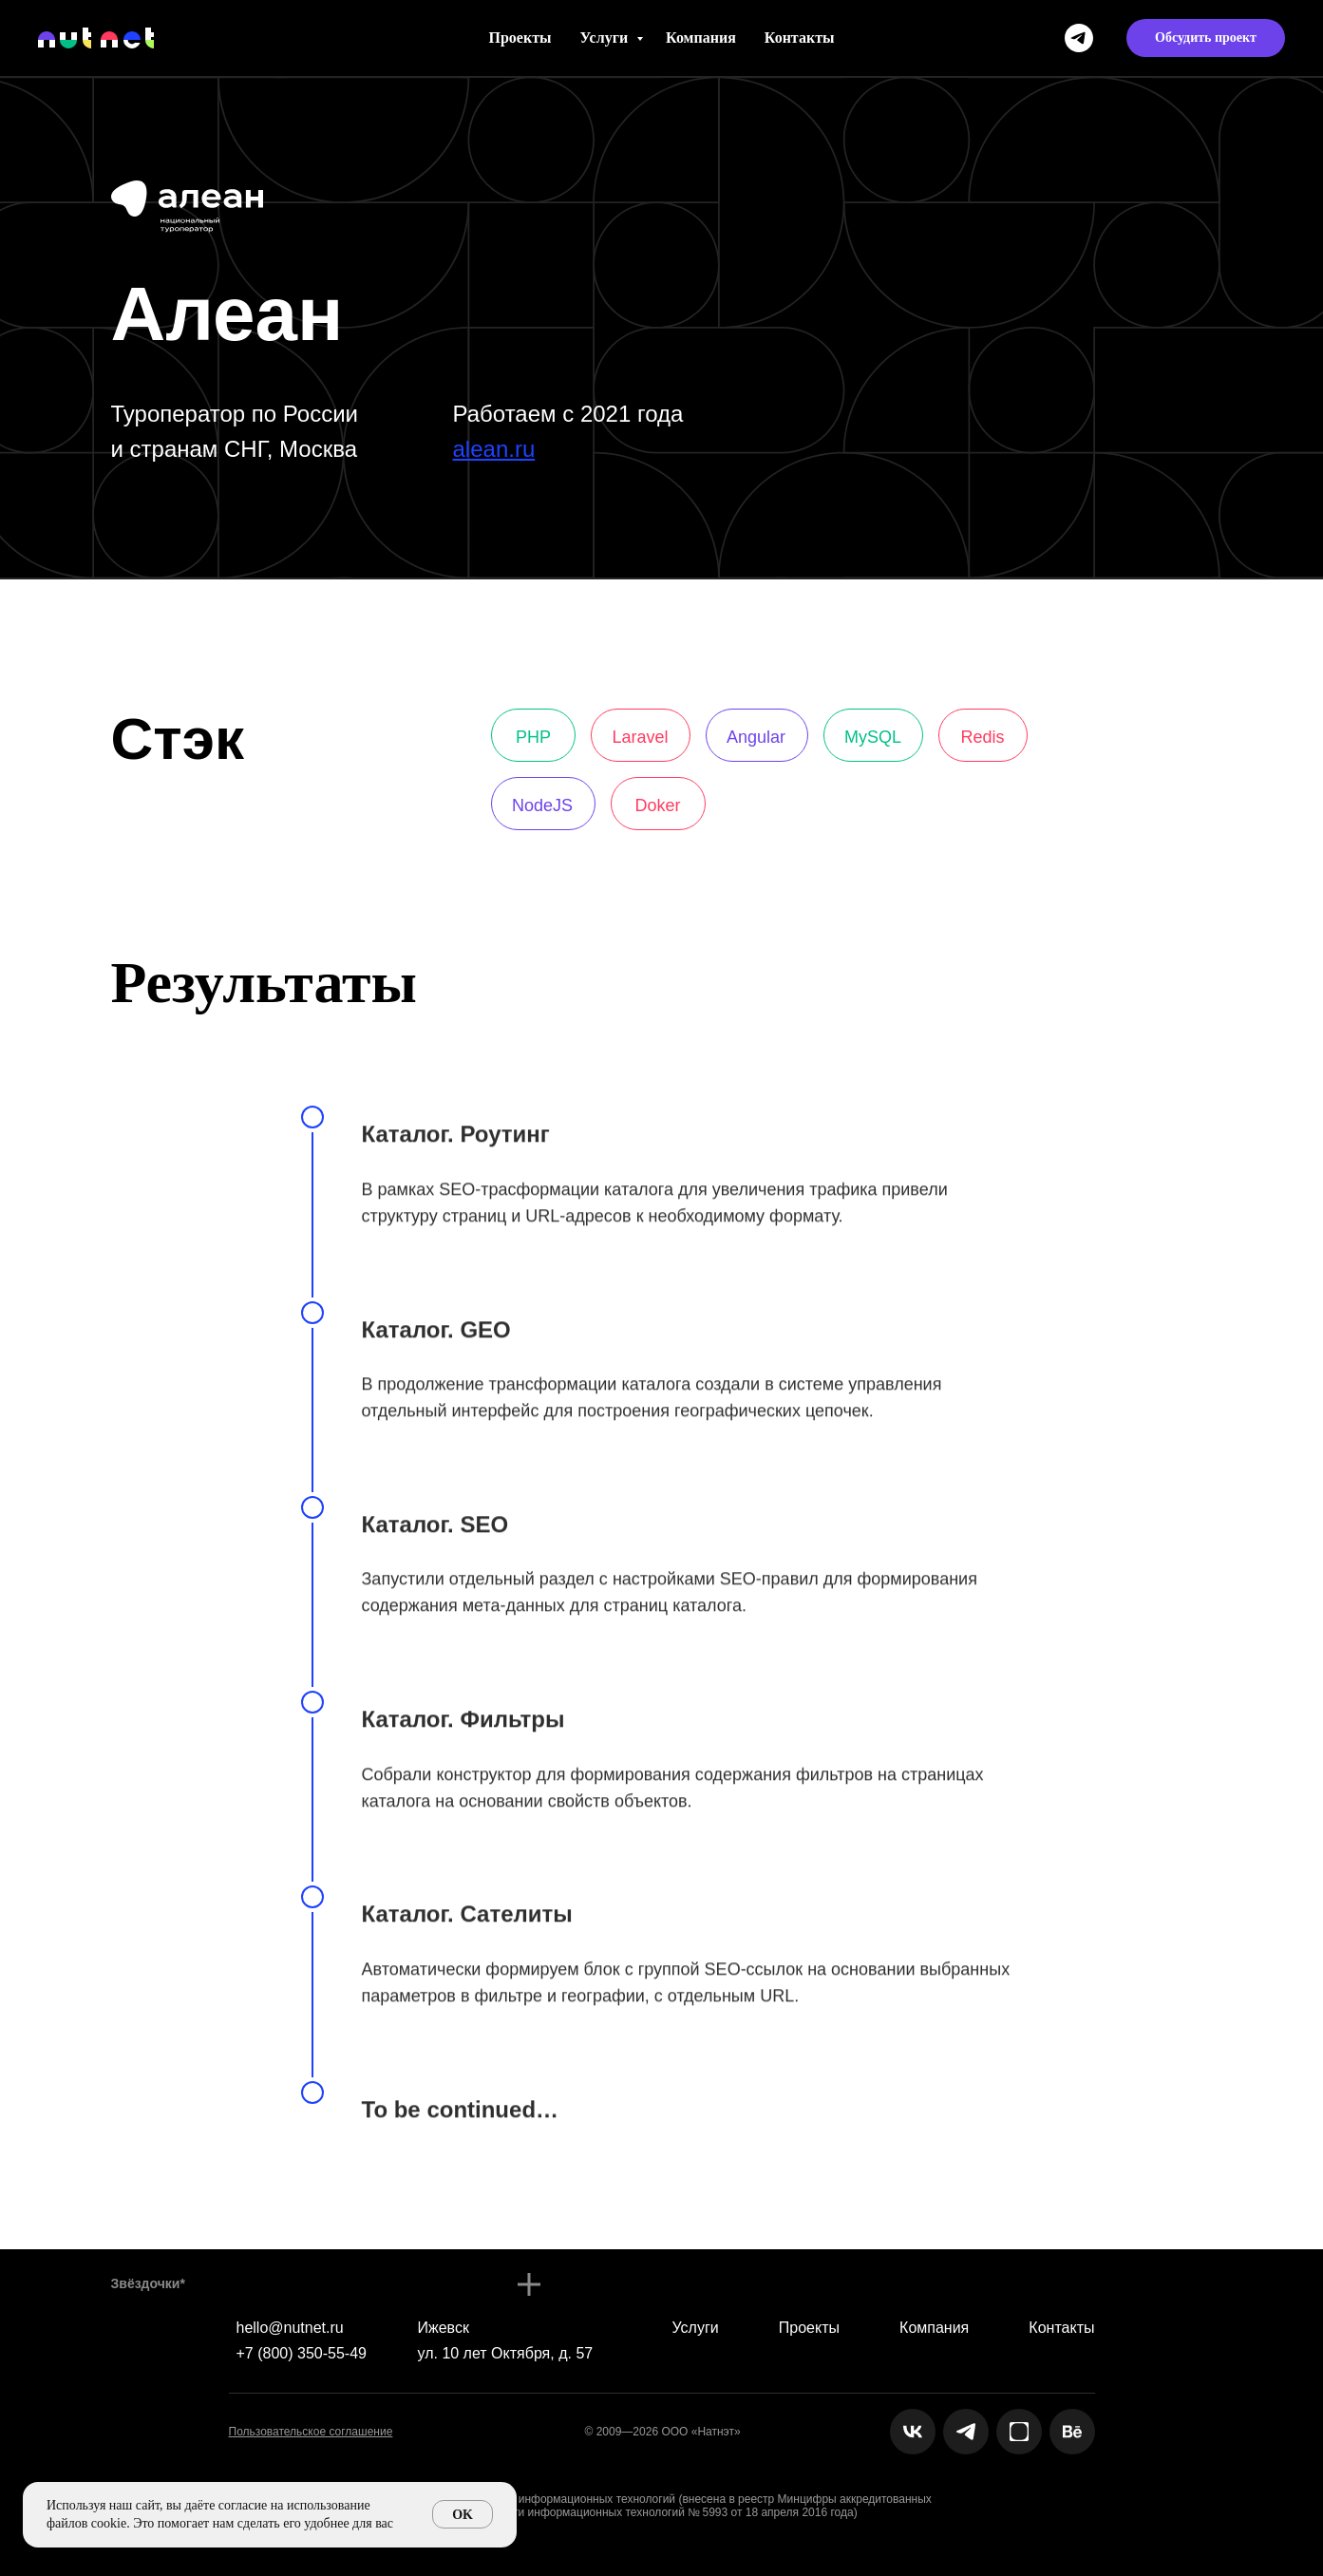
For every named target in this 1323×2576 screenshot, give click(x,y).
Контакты (800, 37)
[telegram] (1079, 38)
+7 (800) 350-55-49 (301, 2353)
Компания (701, 37)
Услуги (606, 37)
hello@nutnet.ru (290, 2328)
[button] (1205, 38)
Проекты (520, 37)
